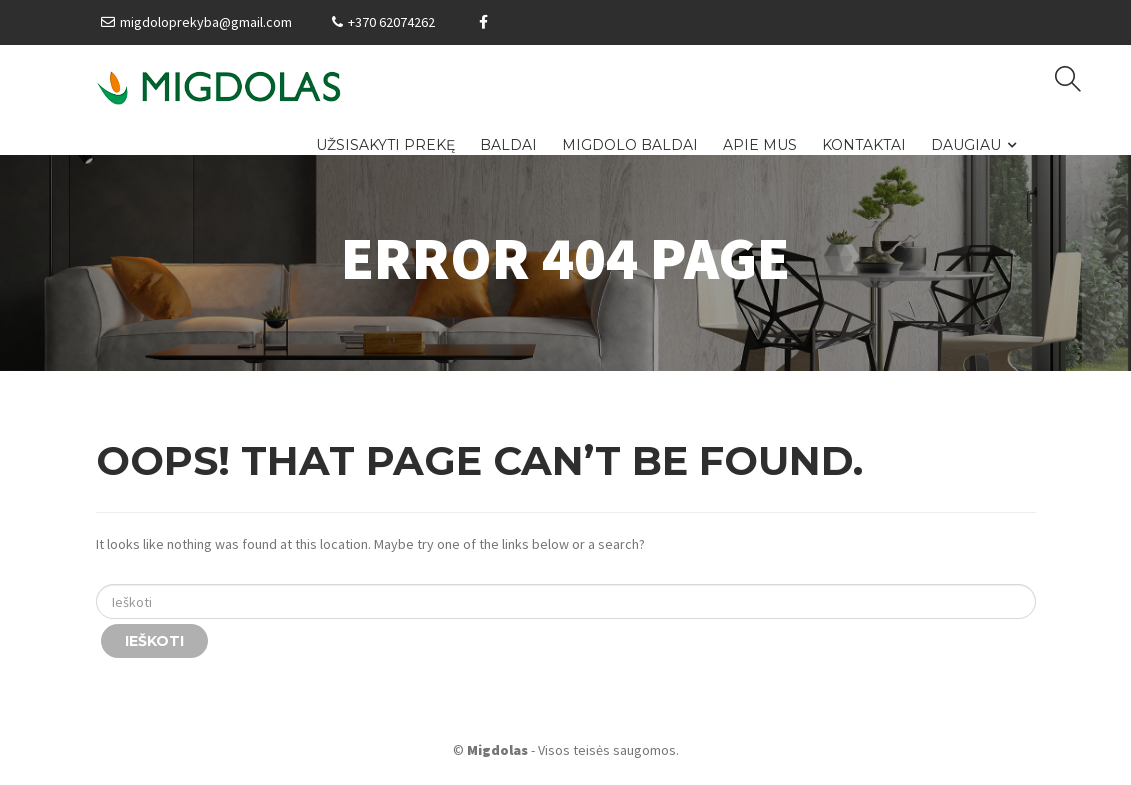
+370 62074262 (391, 22)
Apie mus (760, 145)
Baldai (508, 145)
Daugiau (966, 145)
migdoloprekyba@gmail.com (206, 22)
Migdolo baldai (630, 145)
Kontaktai (864, 145)
